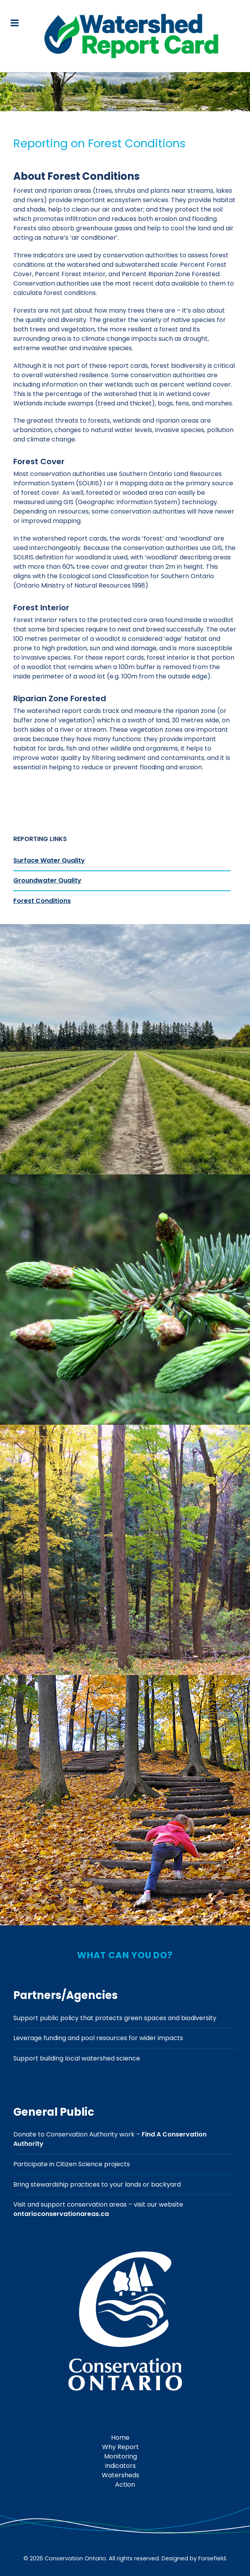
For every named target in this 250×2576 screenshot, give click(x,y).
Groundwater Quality (47, 880)
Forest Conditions (42, 900)
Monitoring (120, 2456)
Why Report (120, 2446)
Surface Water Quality (49, 860)
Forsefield (212, 2558)
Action (125, 2484)
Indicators (120, 2465)
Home (120, 2437)
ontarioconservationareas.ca (61, 2213)
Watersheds (120, 2475)
